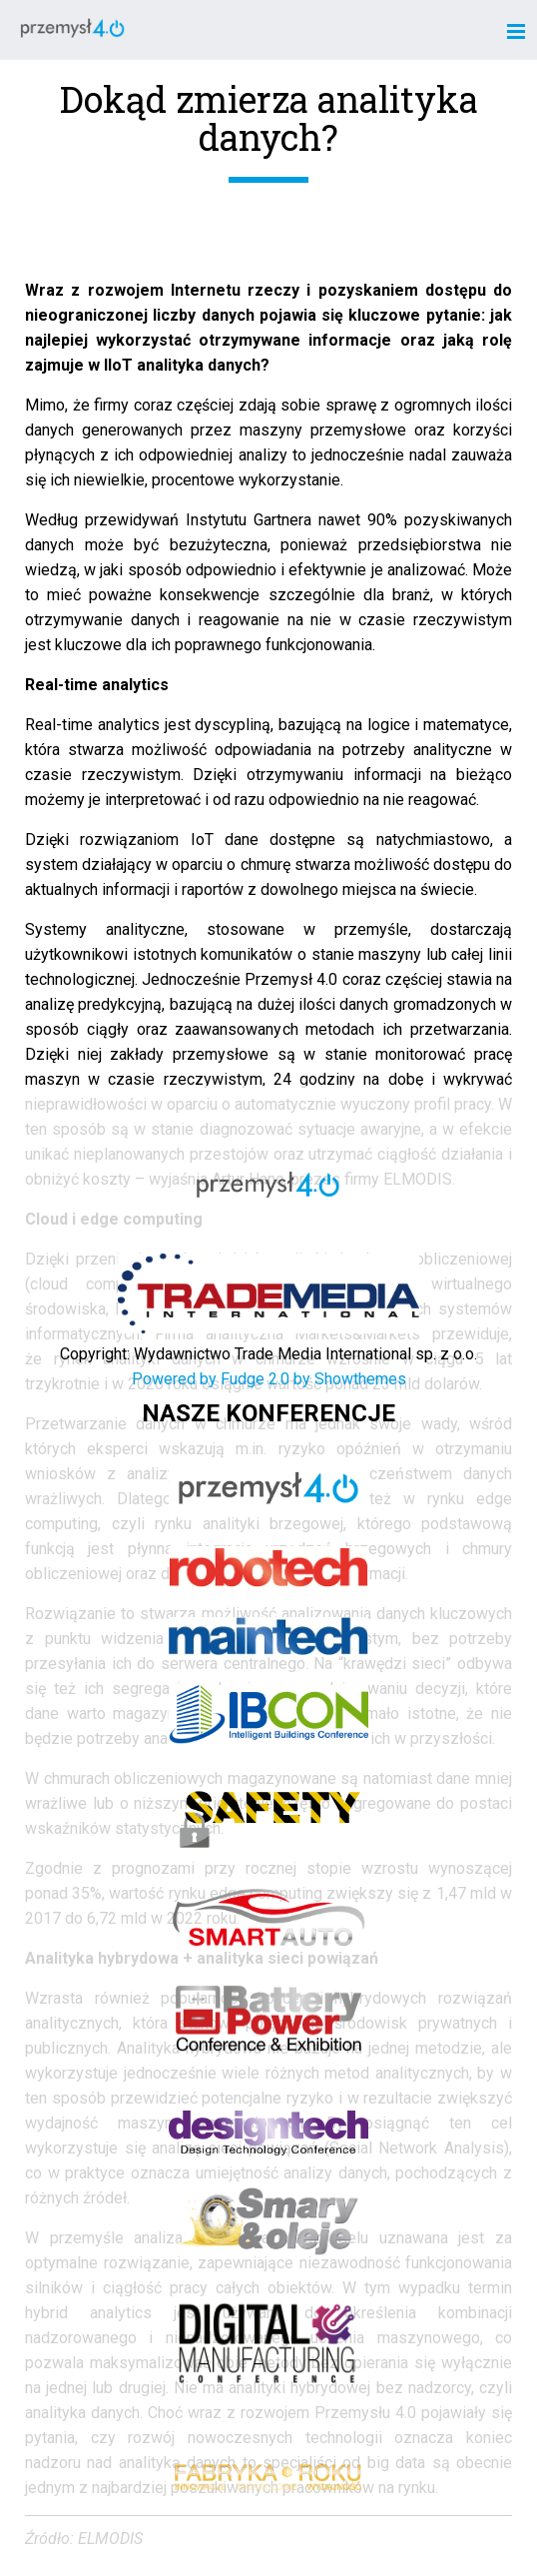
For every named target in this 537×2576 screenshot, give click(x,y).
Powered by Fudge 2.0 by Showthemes (269, 1378)
